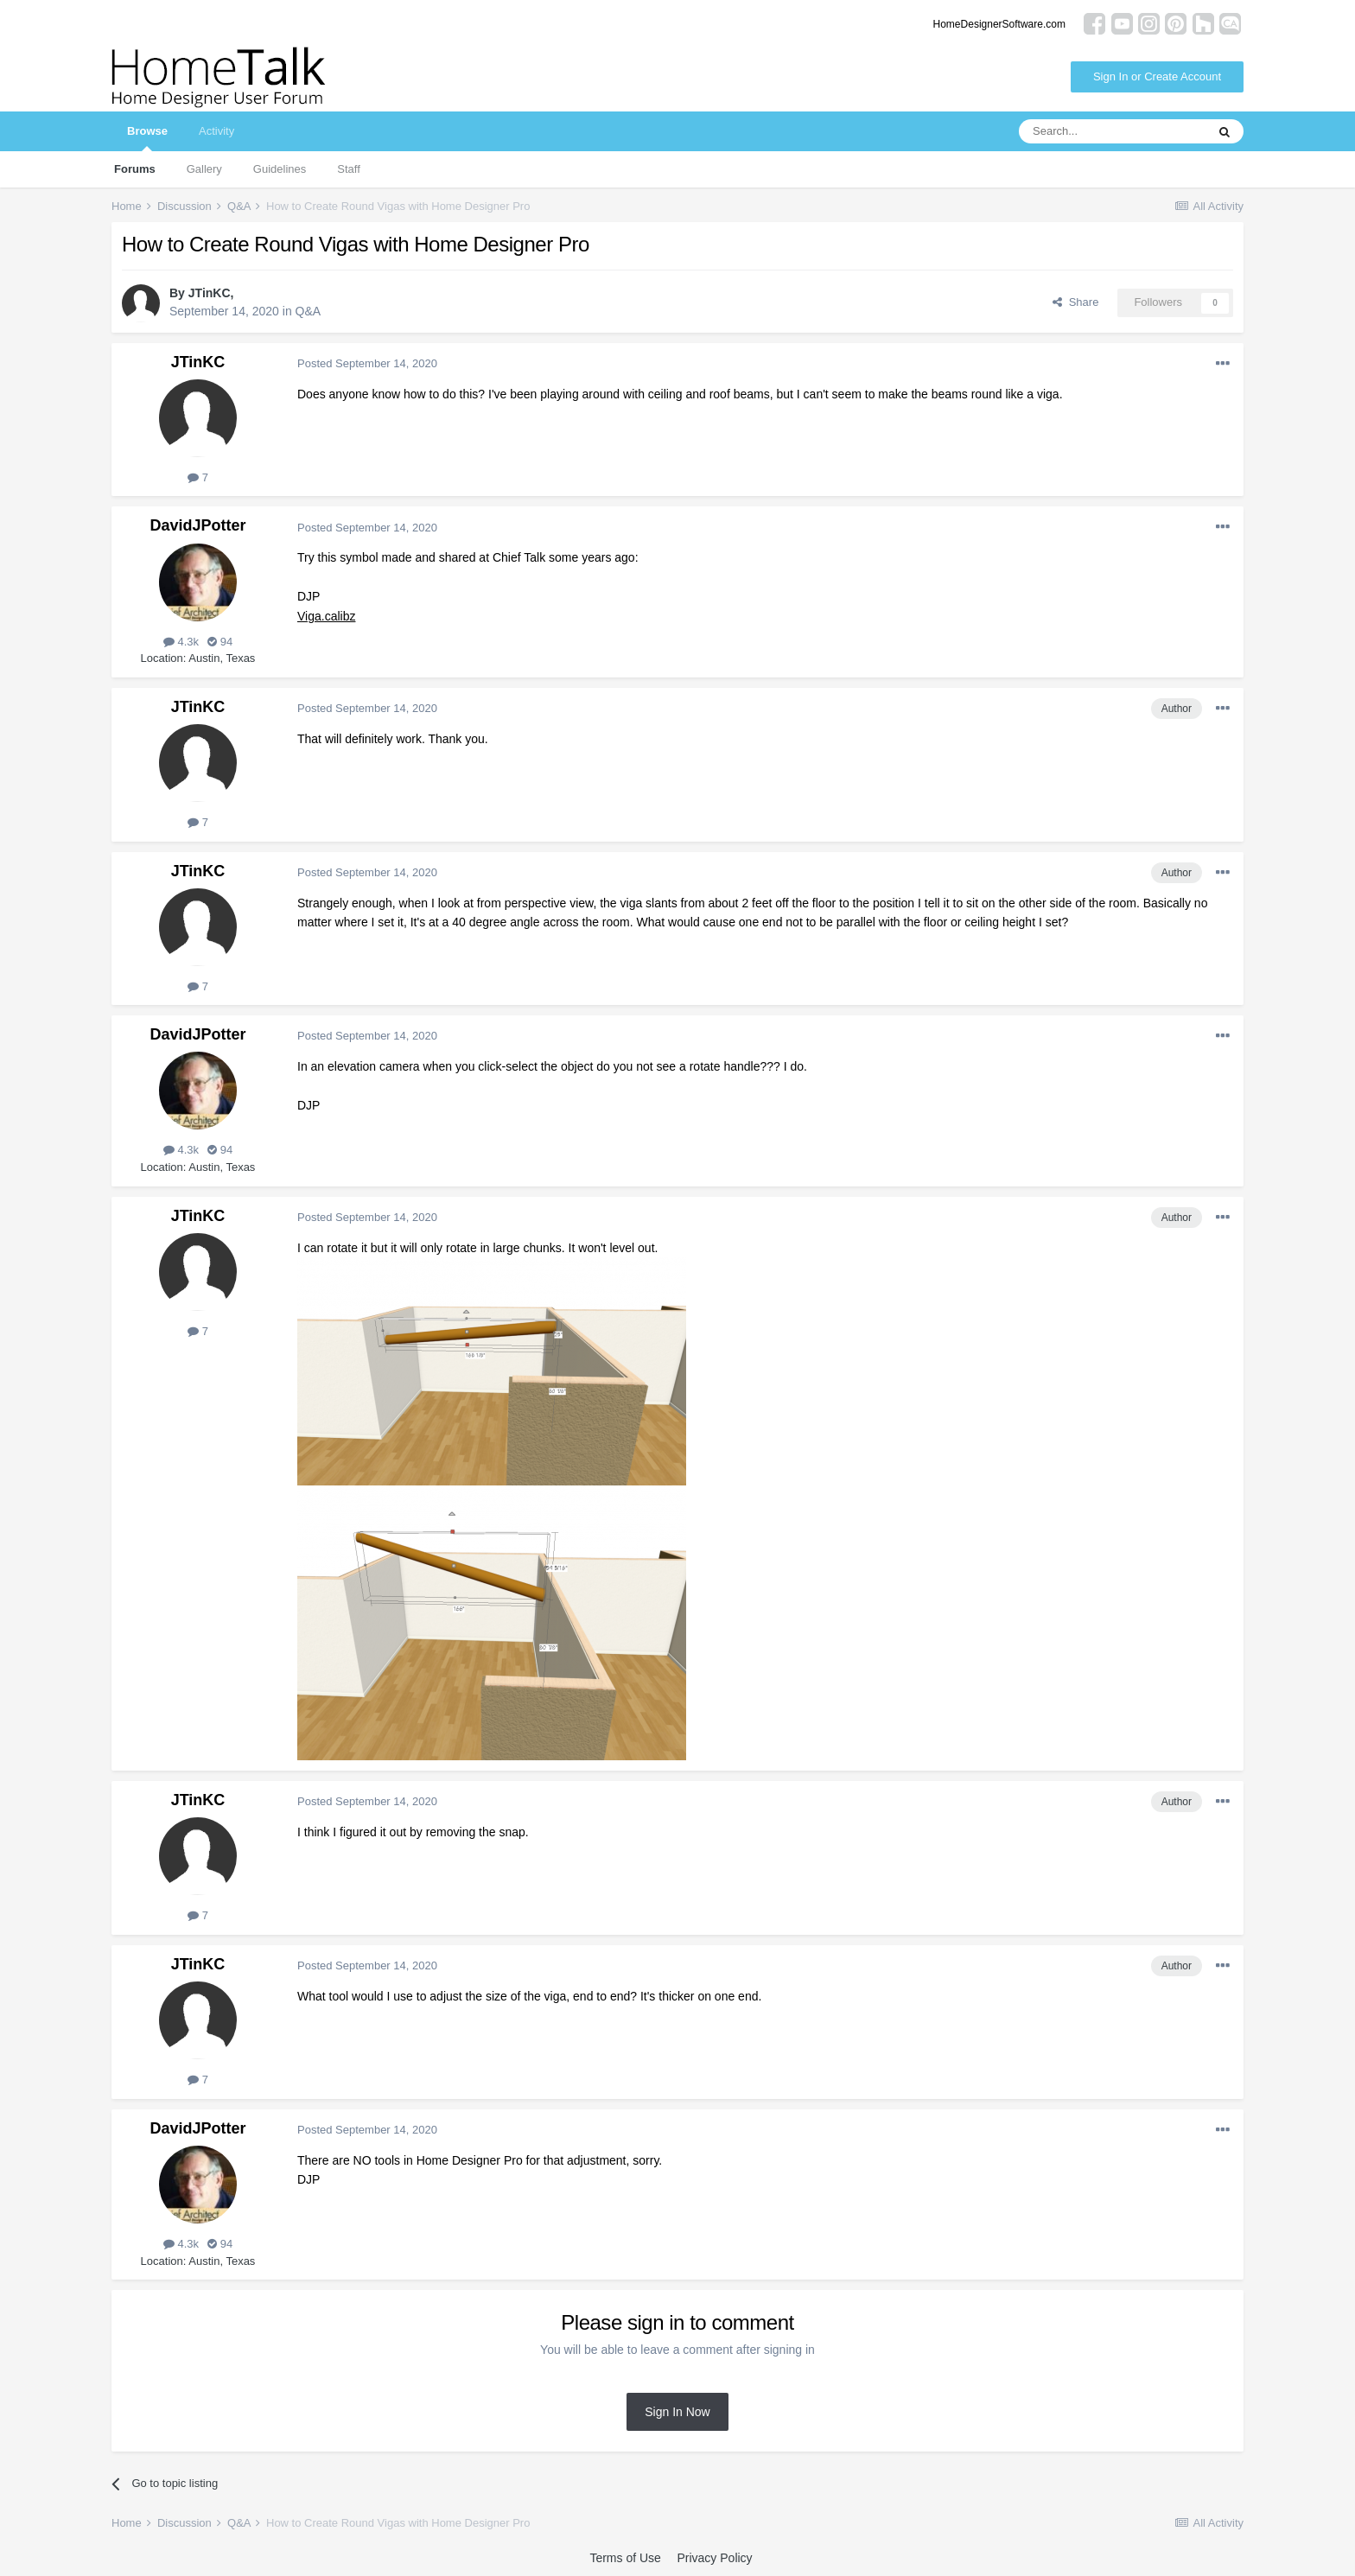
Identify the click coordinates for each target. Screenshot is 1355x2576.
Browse (147, 137)
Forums (135, 168)
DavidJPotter (197, 525)
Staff (348, 168)
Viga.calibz (326, 616)
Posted (367, 363)
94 (219, 641)
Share (1075, 302)
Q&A (308, 311)
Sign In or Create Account (1157, 76)
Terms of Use (624, 2558)
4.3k (181, 641)
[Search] (1112, 131)
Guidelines (279, 168)
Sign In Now (677, 2412)
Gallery (204, 168)
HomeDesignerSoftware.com (999, 24)
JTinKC (209, 293)
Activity (216, 130)
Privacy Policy (714, 2558)
